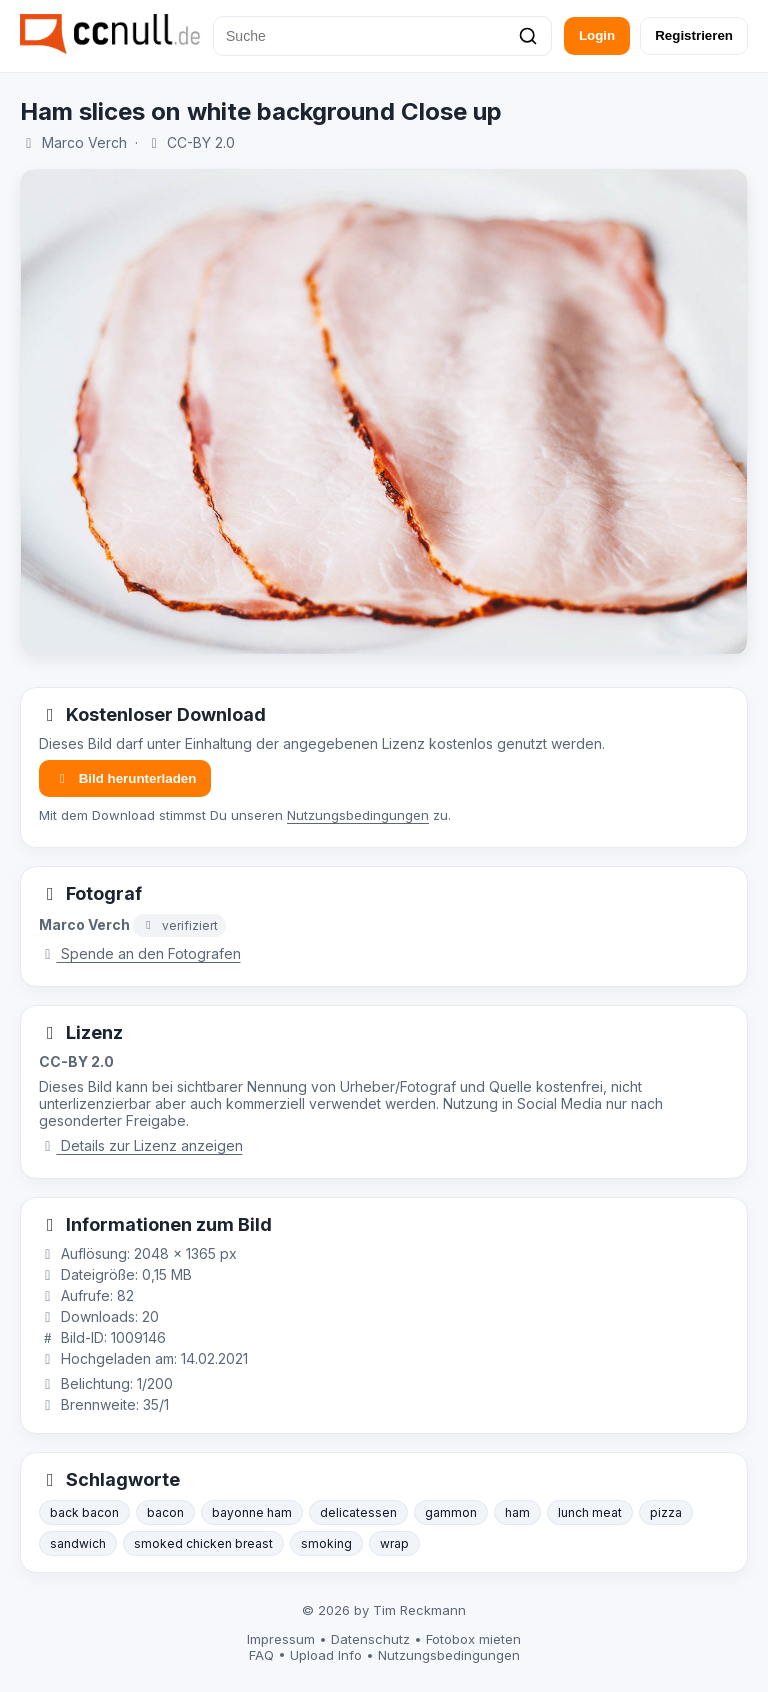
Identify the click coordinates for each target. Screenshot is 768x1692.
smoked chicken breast (203, 1543)
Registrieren (694, 35)
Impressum (281, 1639)
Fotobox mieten (473, 1639)
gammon (451, 1512)
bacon (165, 1512)
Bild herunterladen (125, 778)
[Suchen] (528, 36)
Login (597, 35)
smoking (326, 1543)
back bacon (84, 1512)
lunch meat (590, 1512)
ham (517, 1512)
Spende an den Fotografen (140, 953)
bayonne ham (252, 1512)
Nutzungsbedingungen (358, 815)
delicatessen (358, 1512)
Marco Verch (84, 142)
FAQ (261, 1655)
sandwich (78, 1543)
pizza (666, 1512)
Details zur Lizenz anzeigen (141, 1145)
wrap (394, 1543)
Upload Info (326, 1655)
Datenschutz (370, 1639)
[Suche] (382, 36)
